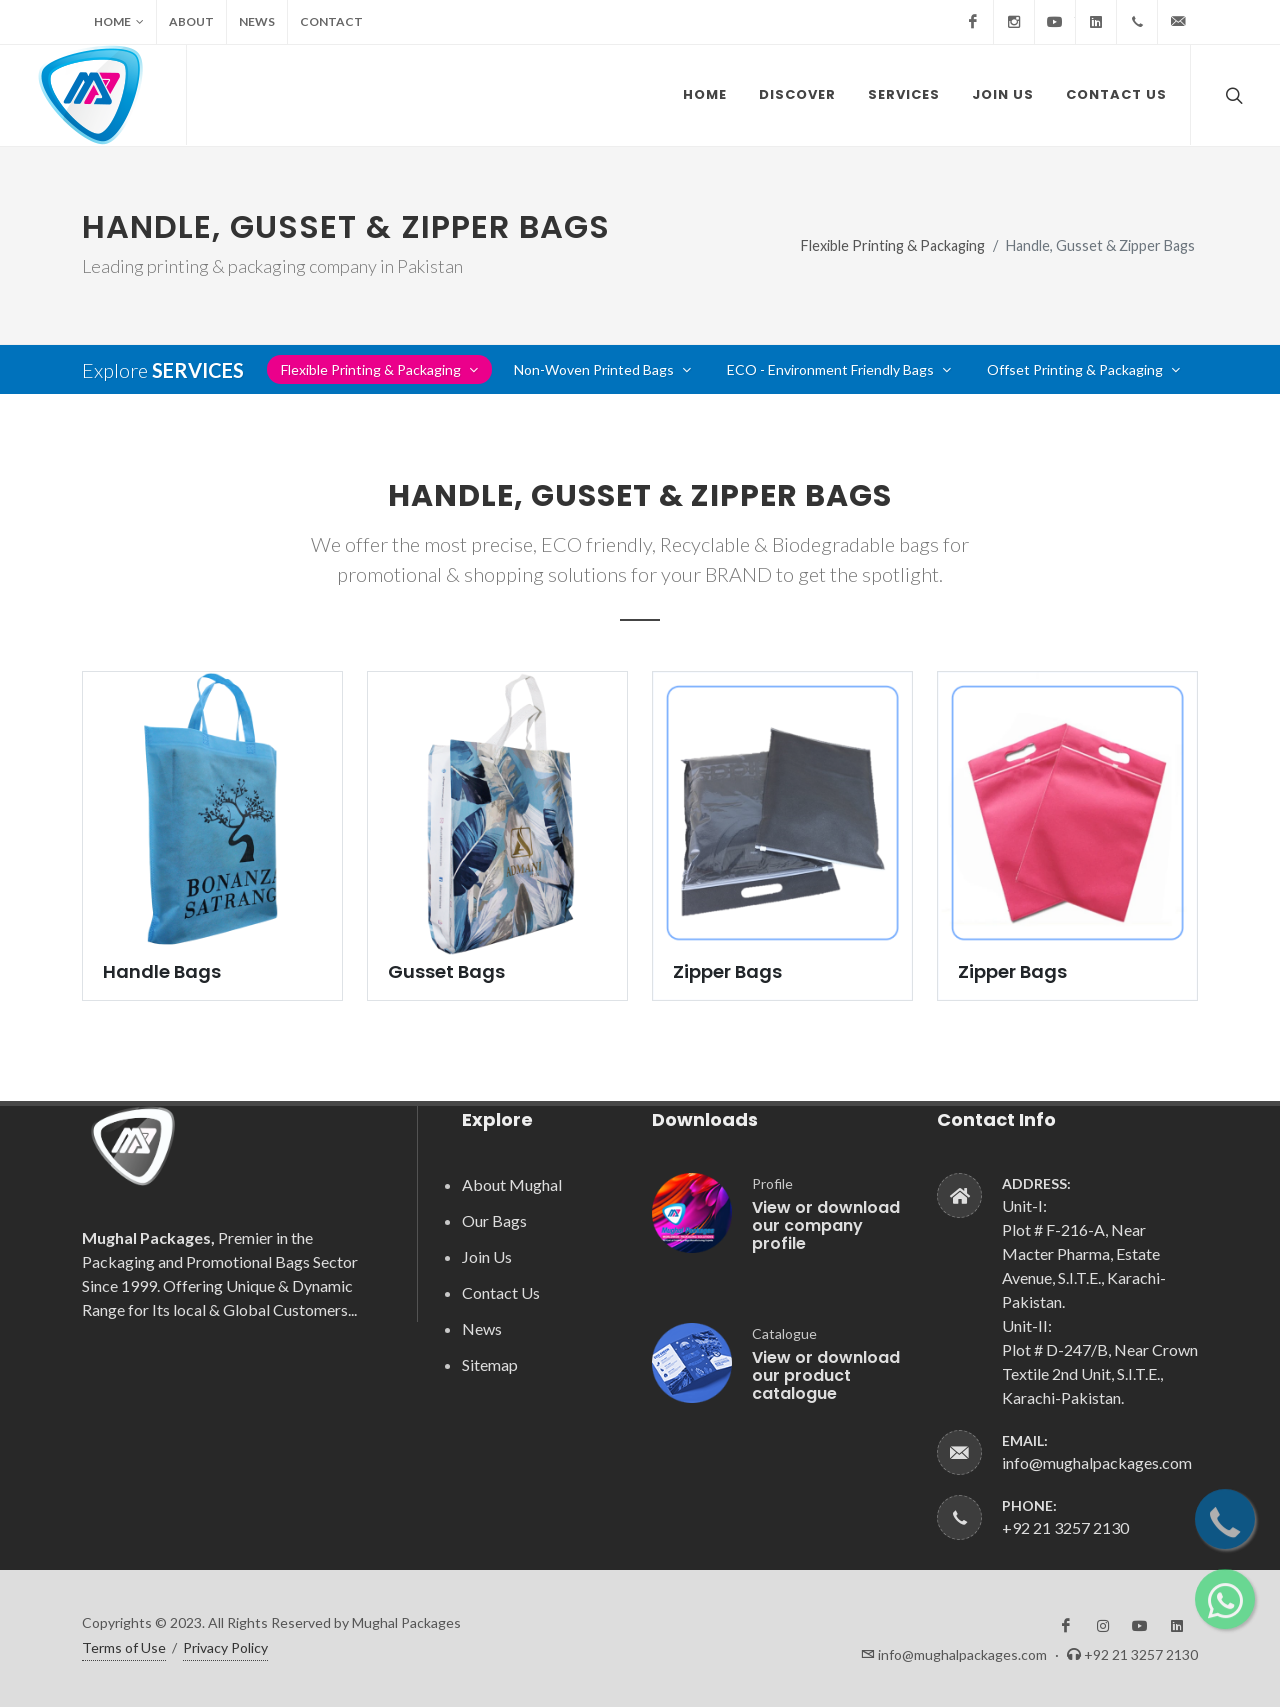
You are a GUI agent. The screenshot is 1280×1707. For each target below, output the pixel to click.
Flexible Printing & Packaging (893, 245)
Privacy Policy (225, 1647)
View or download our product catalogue (826, 1375)
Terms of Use (124, 1647)
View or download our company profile (826, 1225)
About (191, 21)
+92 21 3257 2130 (1065, 1527)
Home (119, 22)
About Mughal (512, 1184)
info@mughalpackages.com (1097, 1462)
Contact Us (501, 1292)
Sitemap (490, 1364)
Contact (331, 21)
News (257, 21)
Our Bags (494, 1220)
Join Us (487, 1256)
